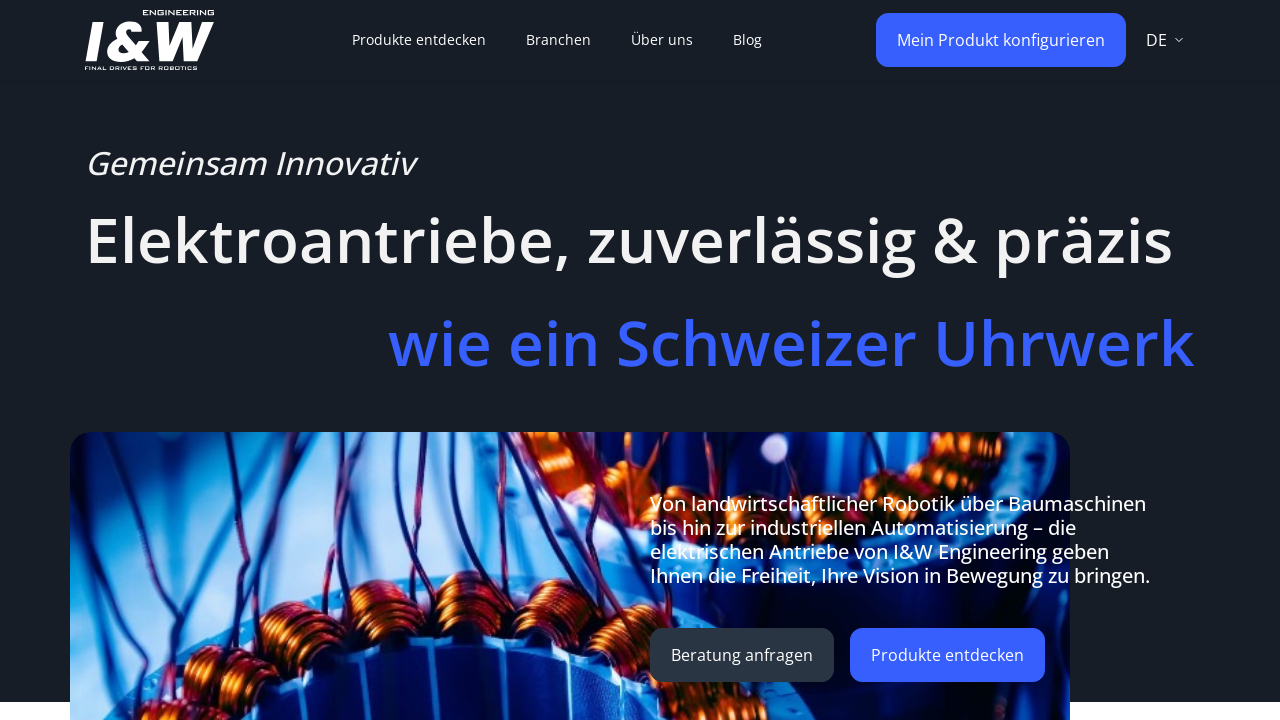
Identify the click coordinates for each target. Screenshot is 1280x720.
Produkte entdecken (947, 655)
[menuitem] (419, 40)
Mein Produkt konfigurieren (1001, 40)
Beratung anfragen (742, 655)
